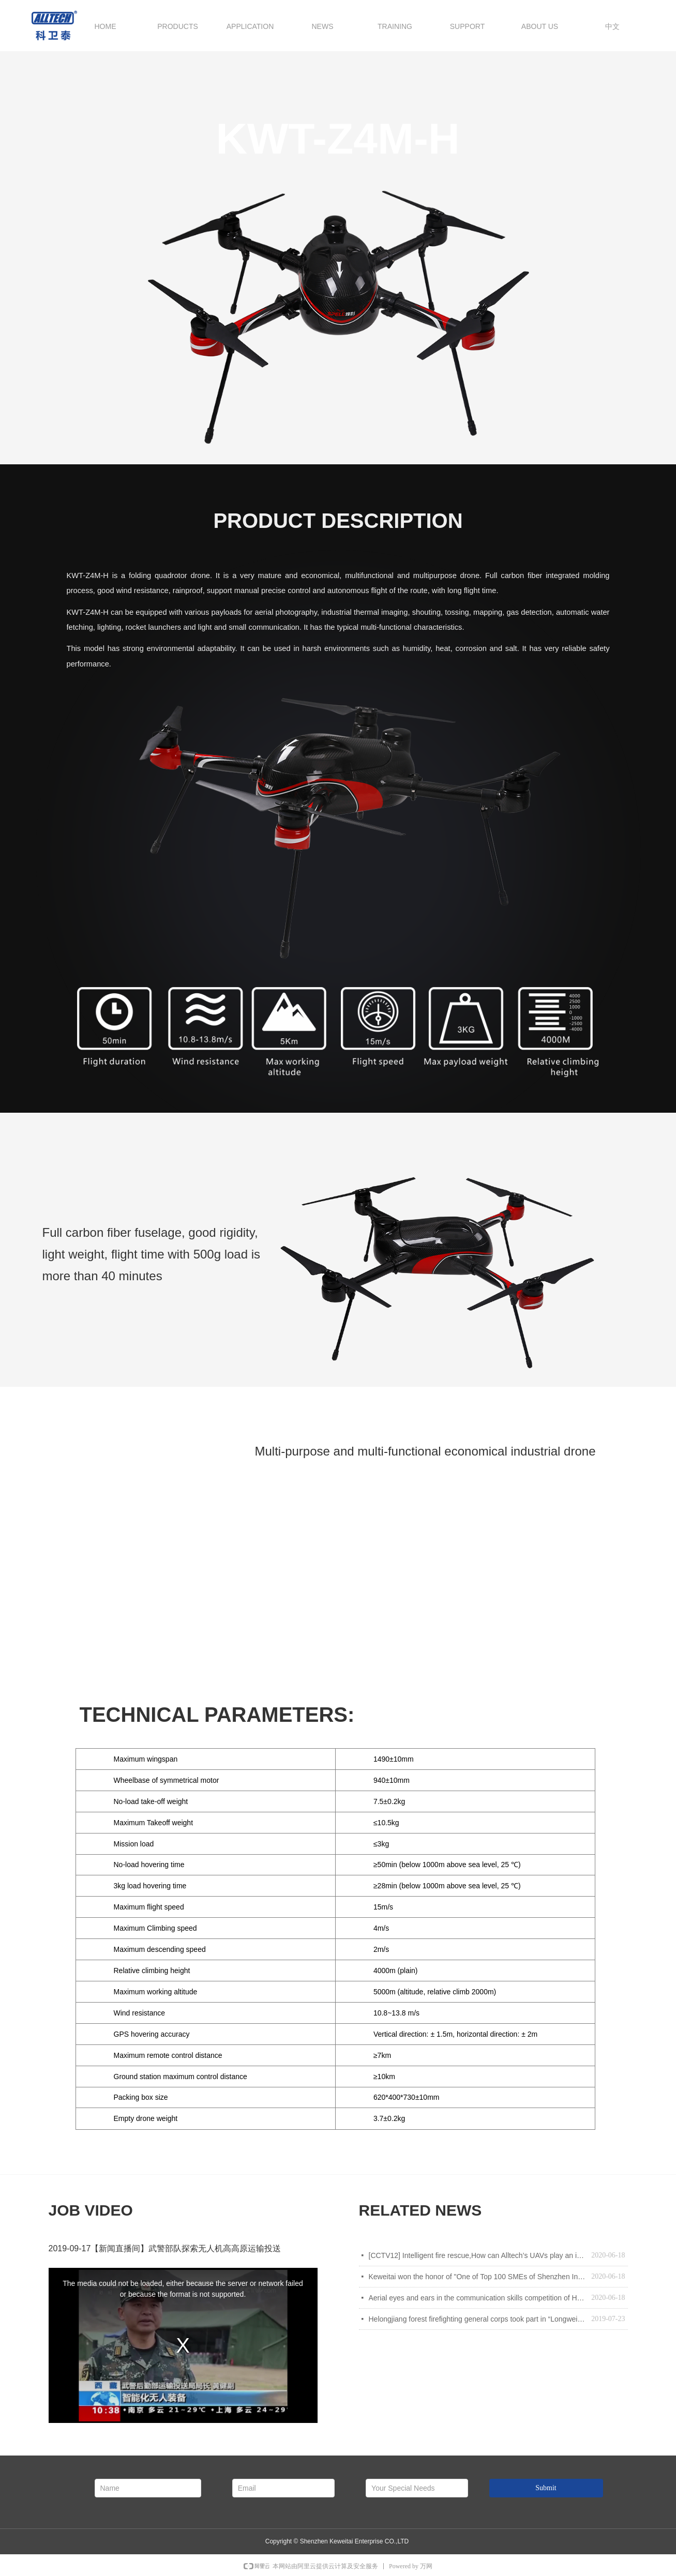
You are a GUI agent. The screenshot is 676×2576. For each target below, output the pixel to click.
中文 (612, 26)
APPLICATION (250, 26)
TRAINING (395, 26)
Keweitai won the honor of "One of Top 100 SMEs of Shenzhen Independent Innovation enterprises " (478, 2276)
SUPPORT (467, 26)
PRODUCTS (177, 26)
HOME (105, 26)
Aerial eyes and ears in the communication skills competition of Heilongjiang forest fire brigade (478, 2298)
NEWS (323, 26)
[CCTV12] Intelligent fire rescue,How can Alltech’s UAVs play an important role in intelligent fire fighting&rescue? (478, 2255)
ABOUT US (539, 26)
